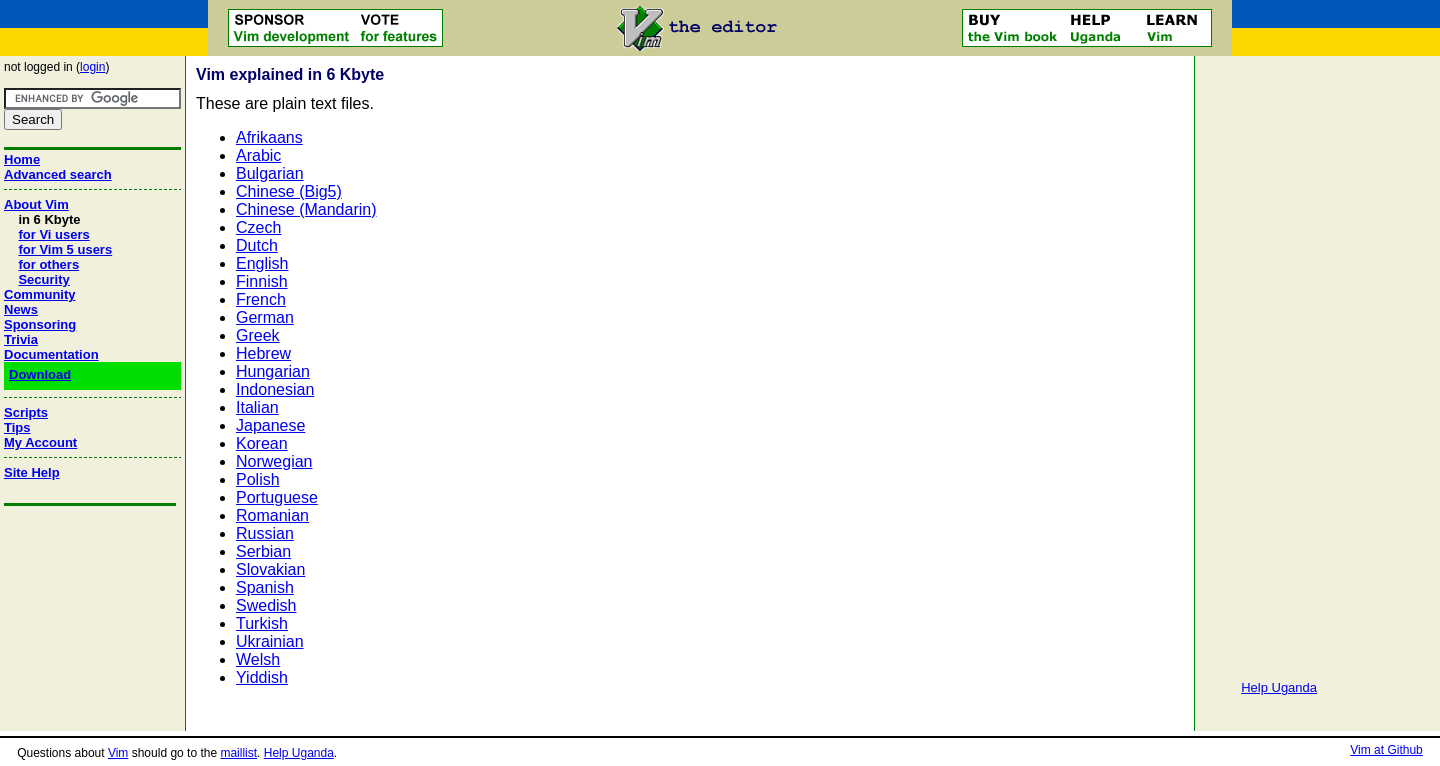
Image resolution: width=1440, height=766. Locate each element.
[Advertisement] (1279, 360)
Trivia (21, 339)
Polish (258, 479)
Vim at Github (1386, 750)
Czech (258, 227)
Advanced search (58, 174)
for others (48, 264)
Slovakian (270, 569)
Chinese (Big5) (289, 191)
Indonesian (275, 389)
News (21, 309)
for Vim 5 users (65, 249)
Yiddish (262, 677)
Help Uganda (1279, 687)
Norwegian (274, 461)
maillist (238, 753)
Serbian (263, 551)
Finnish (262, 281)
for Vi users (53, 234)
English (262, 263)
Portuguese (277, 497)
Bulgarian (270, 173)
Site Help (32, 472)
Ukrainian (270, 641)
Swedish (266, 605)
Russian (265, 533)
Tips (17, 427)
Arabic (258, 155)
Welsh (258, 659)
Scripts (26, 412)
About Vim (36, 204)
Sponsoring (40, 324)
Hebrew (263, 353)
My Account (40, 442)
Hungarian (273, 371)
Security (43, 279)
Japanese (270, 425)
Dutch (257, 245)
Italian (257, 407)
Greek (258, 335)
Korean (262, 443)
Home (22, 159)
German (265, 317)
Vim (118, 753)
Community (40, 294)
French (261, 299)
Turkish (262, 623)
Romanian (272, 515)
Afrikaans (269, 137)
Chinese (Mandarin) (306, 209)
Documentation (51, 354)
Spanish (265, 587)
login (92, 67)
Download (40, 374)
